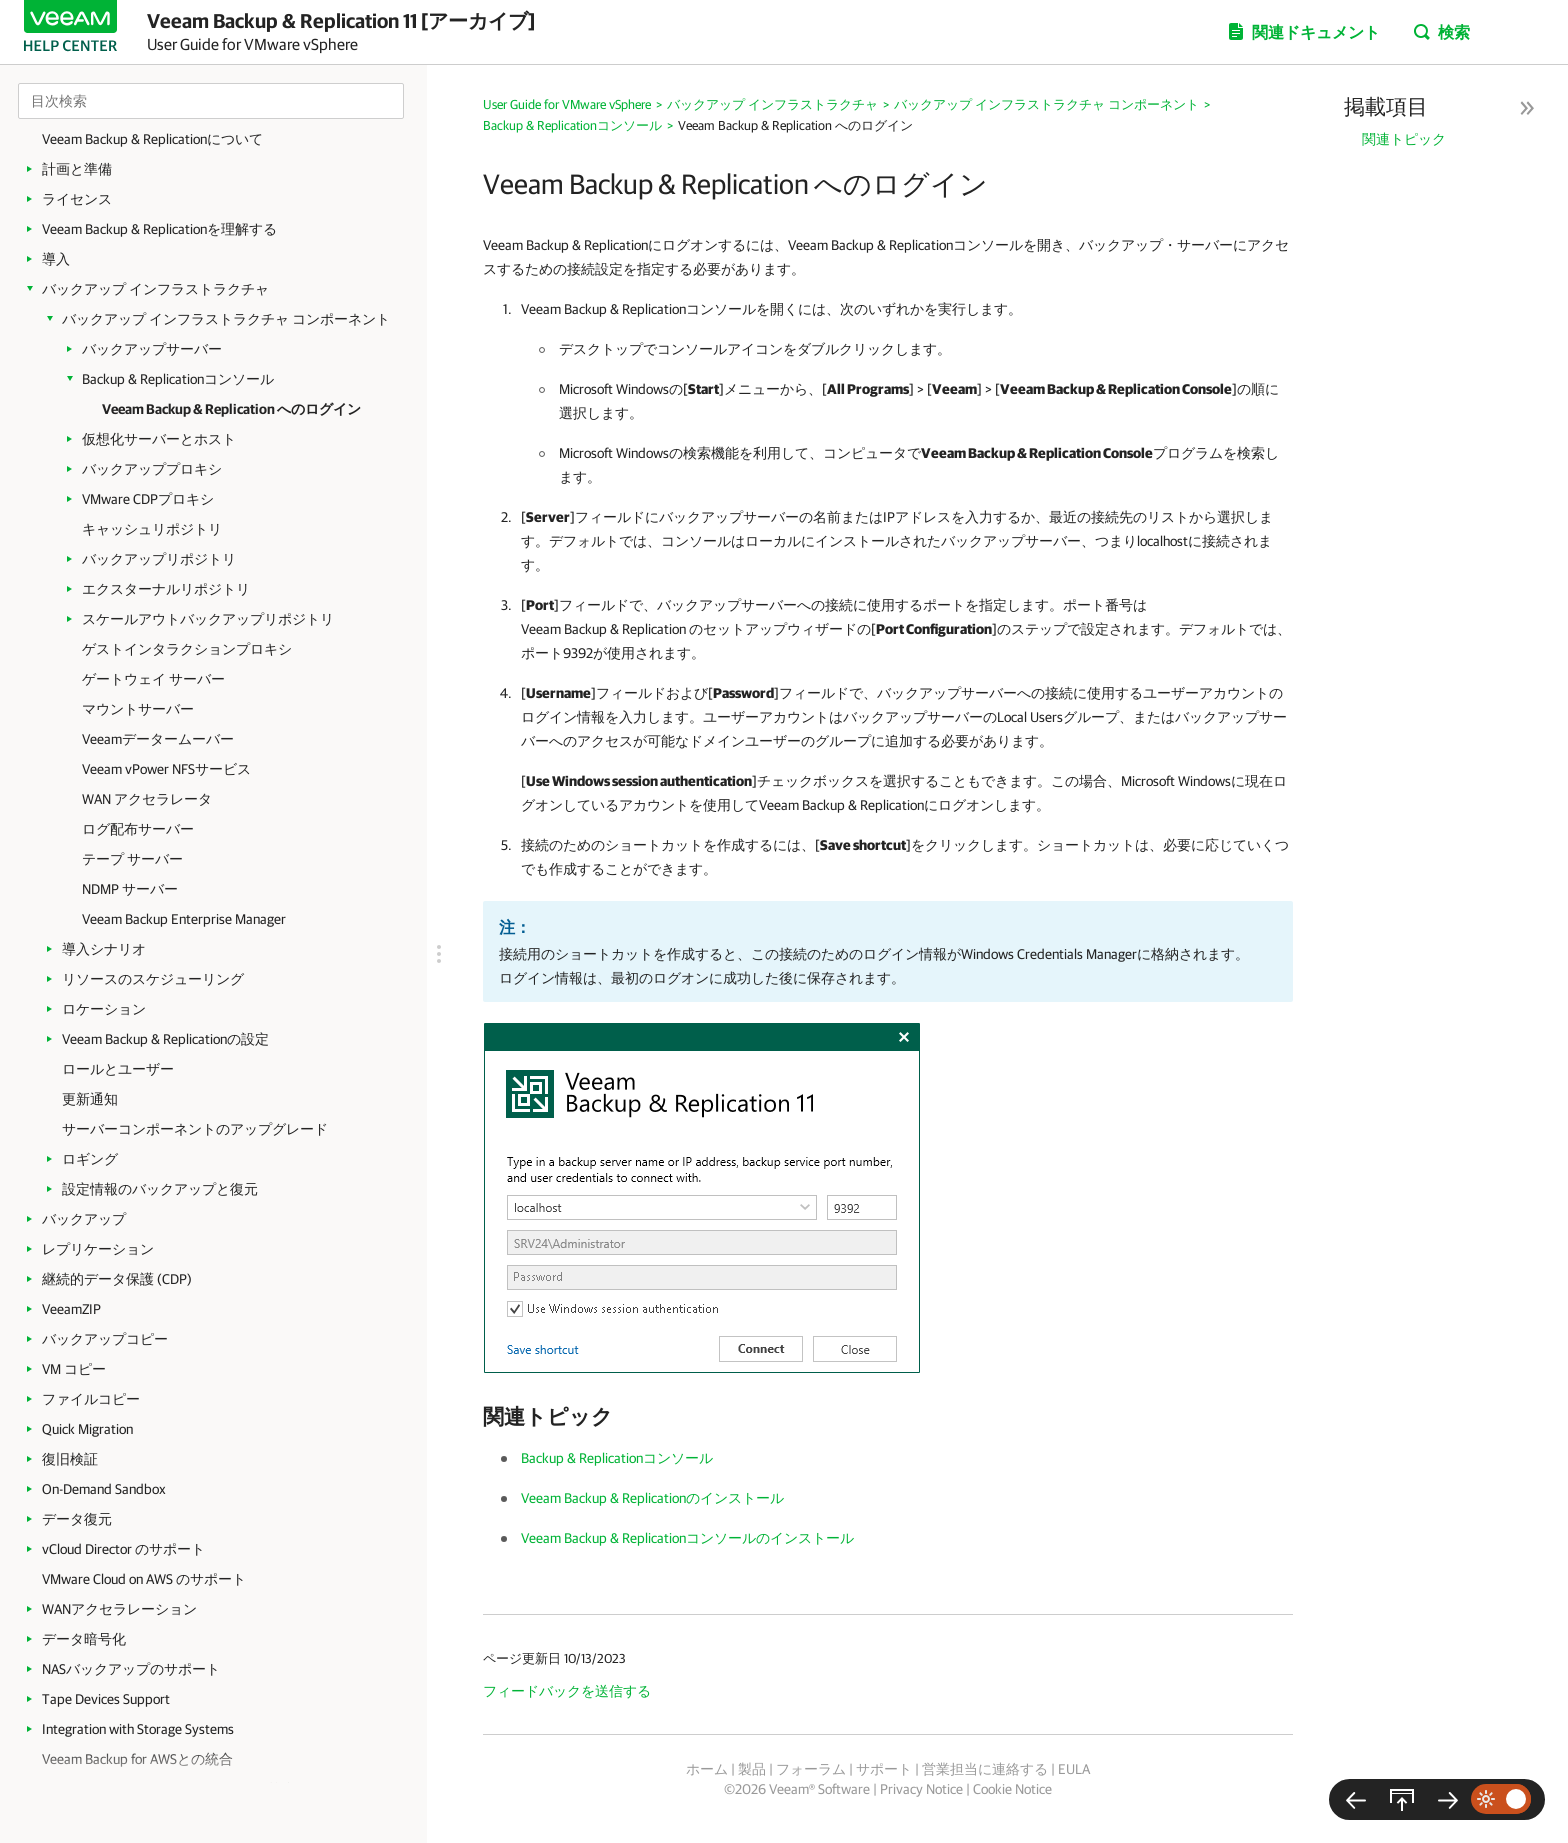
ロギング (90, 1159)
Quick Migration (87, 1429)
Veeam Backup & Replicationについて (152, 139)
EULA (1074, 1769)
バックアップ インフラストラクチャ (155, 289)
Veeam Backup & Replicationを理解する (159, 229)
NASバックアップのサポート (131, 1669)
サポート (884, 1769)
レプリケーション (98, 1249)
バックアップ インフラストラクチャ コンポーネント (226, 319)
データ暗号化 (84, 1639)
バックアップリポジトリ (159, 559)
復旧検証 (70, 1459)
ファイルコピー (91, 1399)
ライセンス (77, 199)
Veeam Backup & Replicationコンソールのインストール (687, 1538)
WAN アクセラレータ (147, 799)
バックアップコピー (105, 1339)
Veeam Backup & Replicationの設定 (165, 1039)
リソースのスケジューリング (153, 979)
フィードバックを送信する (567, 1691)
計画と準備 (77, 169)
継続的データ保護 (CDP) (117, 1279)
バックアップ (84, 1219)
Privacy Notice (921, 1789)
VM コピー (74, 1369)
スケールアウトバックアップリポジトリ (208, 619)
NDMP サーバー (130, 889)
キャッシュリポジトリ (152, 529)
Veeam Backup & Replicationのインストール (652, 1498)
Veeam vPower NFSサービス (166, 769)
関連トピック (1404, 139)
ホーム (707, 1769)
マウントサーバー (138, 709)
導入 (56, 259)
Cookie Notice (1012, 1789)
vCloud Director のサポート (123, 1549)
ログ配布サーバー (138, 829)
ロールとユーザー (118, 1069)
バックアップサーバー (152, 349)
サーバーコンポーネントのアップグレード (195, 1129)
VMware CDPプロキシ (148, 499)
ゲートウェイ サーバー (153, 679)
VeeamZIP (71, 1309)
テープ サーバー (132, 859)
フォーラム (811, 1769)
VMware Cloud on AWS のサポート (144, 1579)
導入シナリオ (104, 949)
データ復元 (77, 1519)
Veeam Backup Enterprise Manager (184, 919)
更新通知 (90, 1099)
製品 (752, 1769)
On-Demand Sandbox (104, 1489)
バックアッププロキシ (152, 469)
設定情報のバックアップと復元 (160, 1189)
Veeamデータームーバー (158, 739)
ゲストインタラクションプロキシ (187, 649)
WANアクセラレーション (119, 1609)
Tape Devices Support (106, 1699)
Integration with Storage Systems (138, 1729)
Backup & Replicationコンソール (178, 379)
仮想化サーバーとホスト (159, 439)
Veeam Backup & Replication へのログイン (231, 409)
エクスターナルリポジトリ (166, 589)
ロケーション (104, 1009)
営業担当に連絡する (985, 1769)
